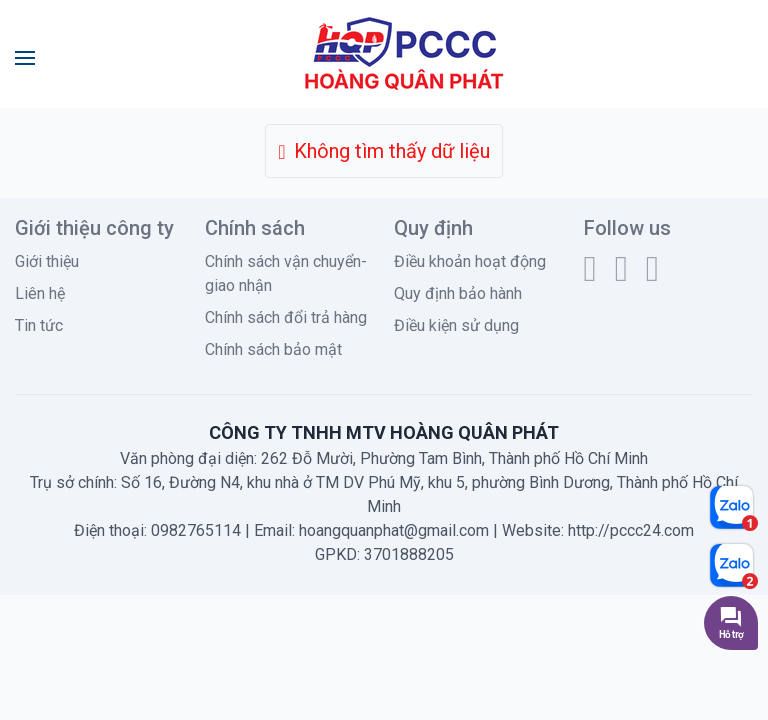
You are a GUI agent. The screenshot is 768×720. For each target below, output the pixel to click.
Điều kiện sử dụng (456, 325)
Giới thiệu (47, 261)
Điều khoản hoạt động (470, 261)
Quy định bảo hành (458, 293)
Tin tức (39, 325)
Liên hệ (40, 293)
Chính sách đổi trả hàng (286, 317)
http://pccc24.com (631, 530)
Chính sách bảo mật (273, 349)
